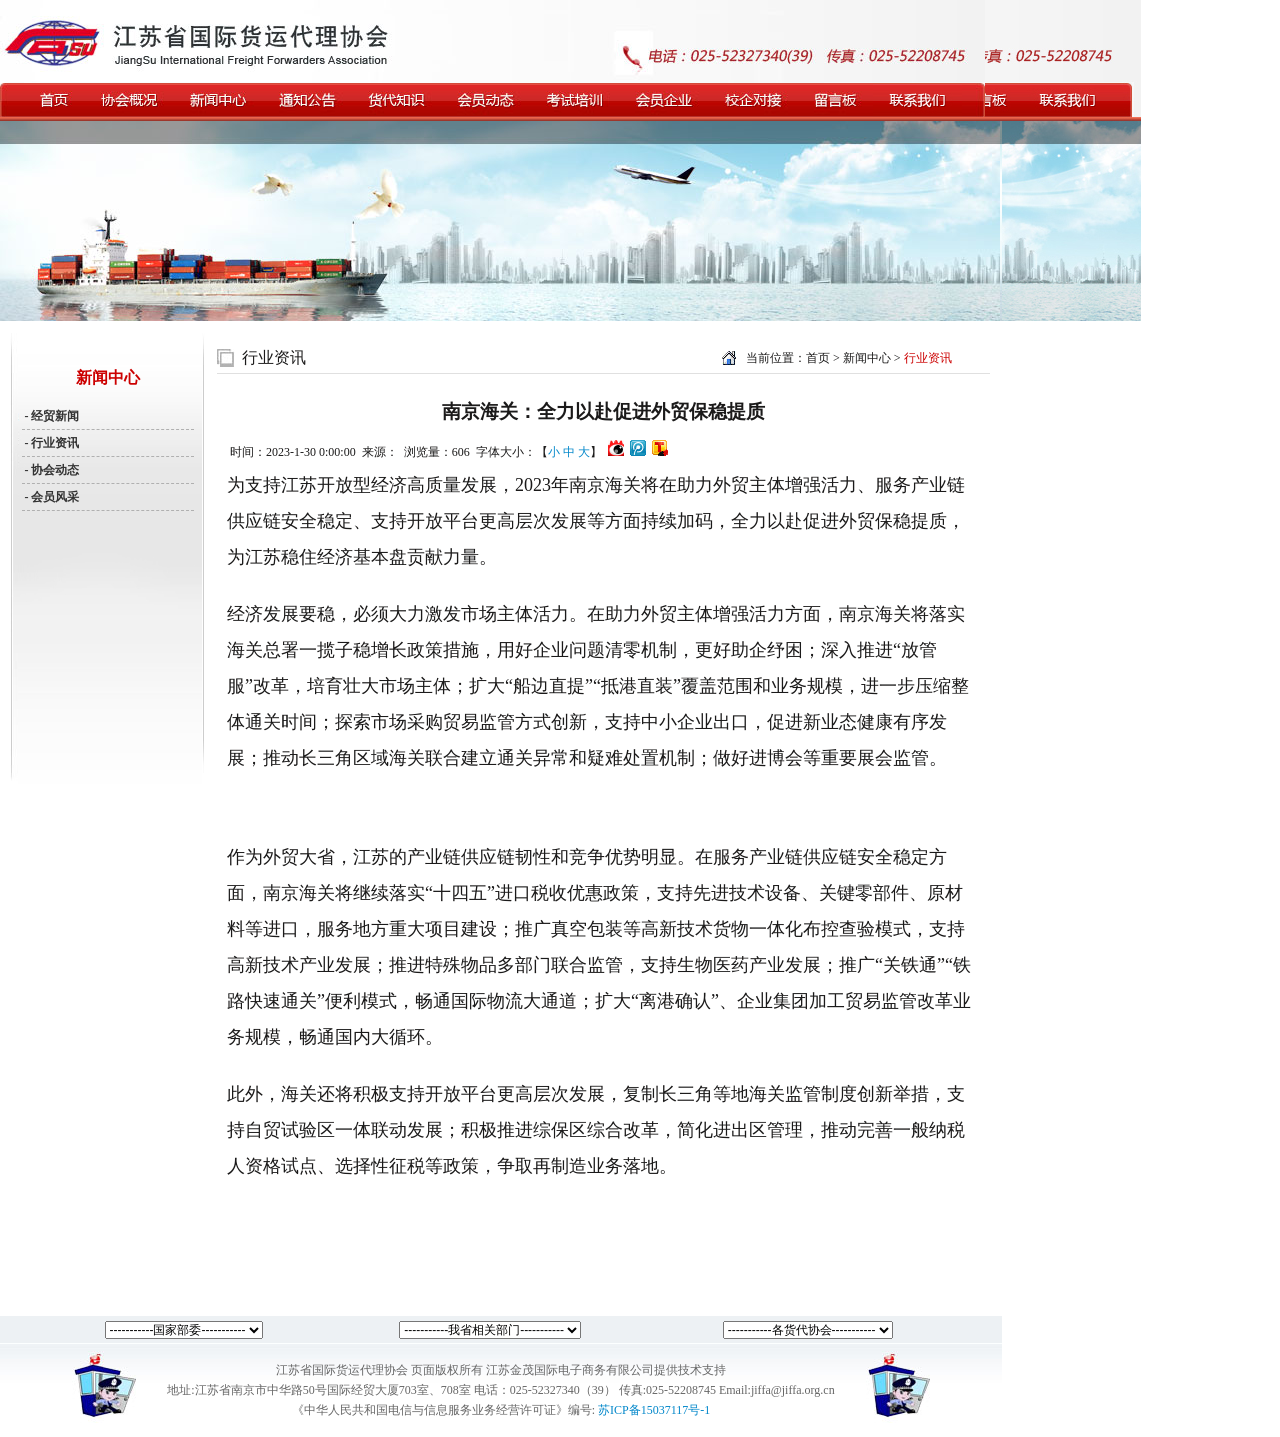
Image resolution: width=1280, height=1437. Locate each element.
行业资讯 (274, 357)
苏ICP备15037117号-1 (654, 1410)
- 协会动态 (51, 470)
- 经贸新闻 (51, 416)
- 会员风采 (51, 497)
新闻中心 (868, 358)
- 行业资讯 (51, 443)
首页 (818, 358)
